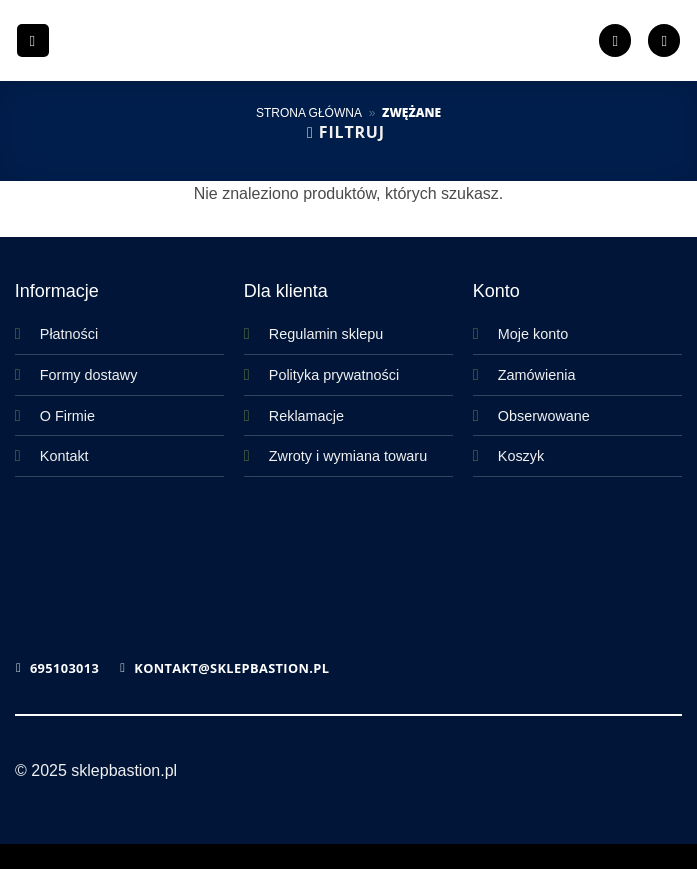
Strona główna (309, 113)
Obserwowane (544, 416)
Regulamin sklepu (326, 334)
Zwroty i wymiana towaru (348, 456)
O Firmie (67, 416)
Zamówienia (537, 375)
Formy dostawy (89, 375)
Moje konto (533, 334)
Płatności (69, 334)
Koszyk (521, 456)
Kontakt (64, 456)
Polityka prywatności (334, 375)
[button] (33, 40)
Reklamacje (306, 416)
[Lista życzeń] (615, 40)
